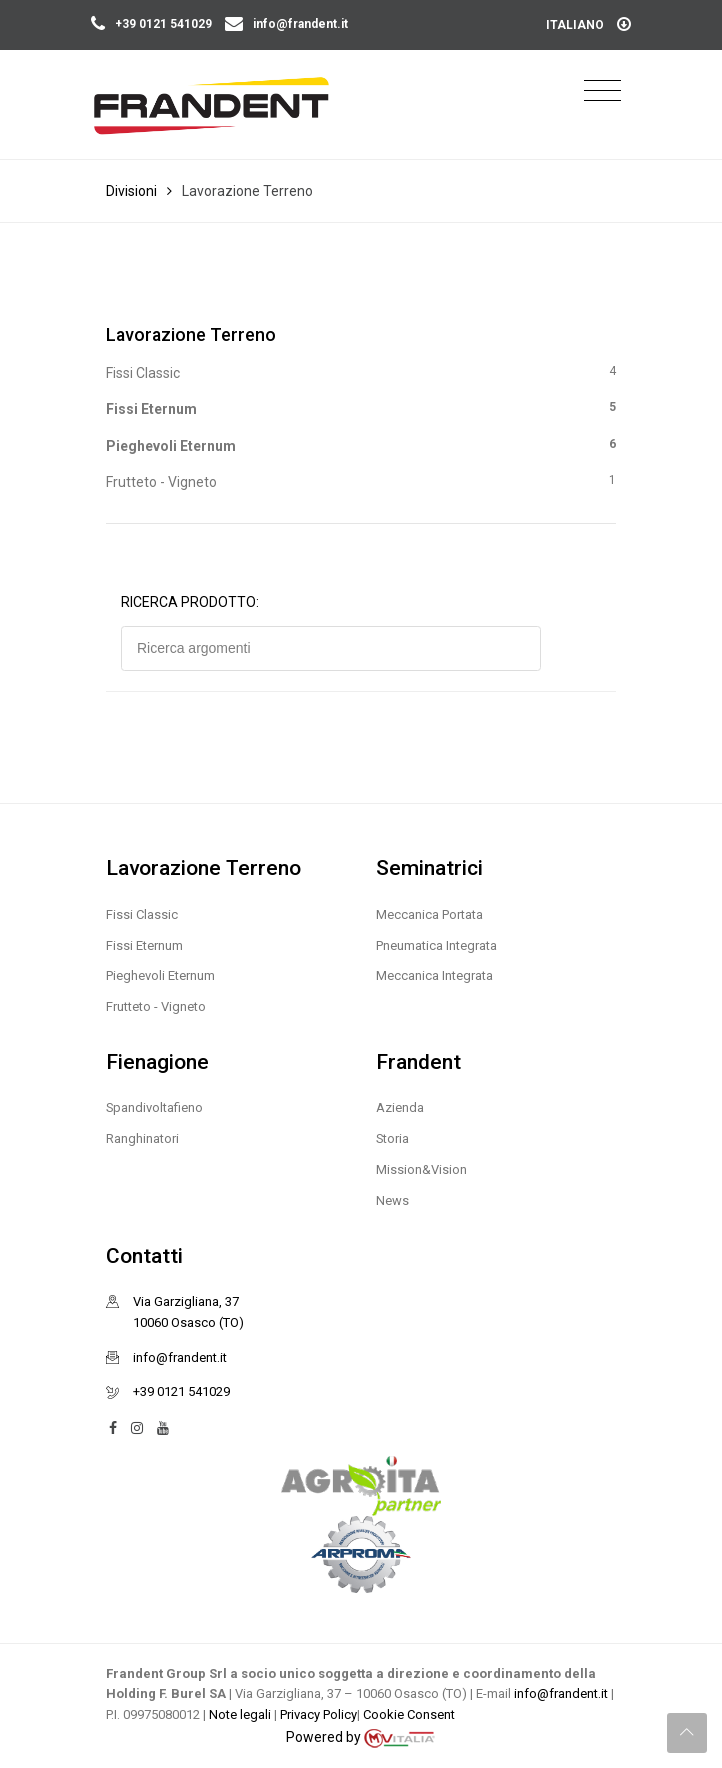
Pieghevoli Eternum (361, 444)
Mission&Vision (421, 1169)
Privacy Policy (318, 1714)
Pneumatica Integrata (436, 945)
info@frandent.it (286, 24)
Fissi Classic (361, 371)
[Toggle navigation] (602, 91)
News (392, 1200)
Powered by (361, 1738)
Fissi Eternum (361, 407)
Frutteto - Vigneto (361, 480)
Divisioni (131, 191)
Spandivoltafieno (154, 1107)
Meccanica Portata (429, 914)
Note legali (241, 1714)
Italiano (588, 25)
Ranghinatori (142, 1138)
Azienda (400, 1107)
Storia (392, 1138)
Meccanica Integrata (434, 975)
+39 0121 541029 (153, 24)
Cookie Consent (409, 1714)
